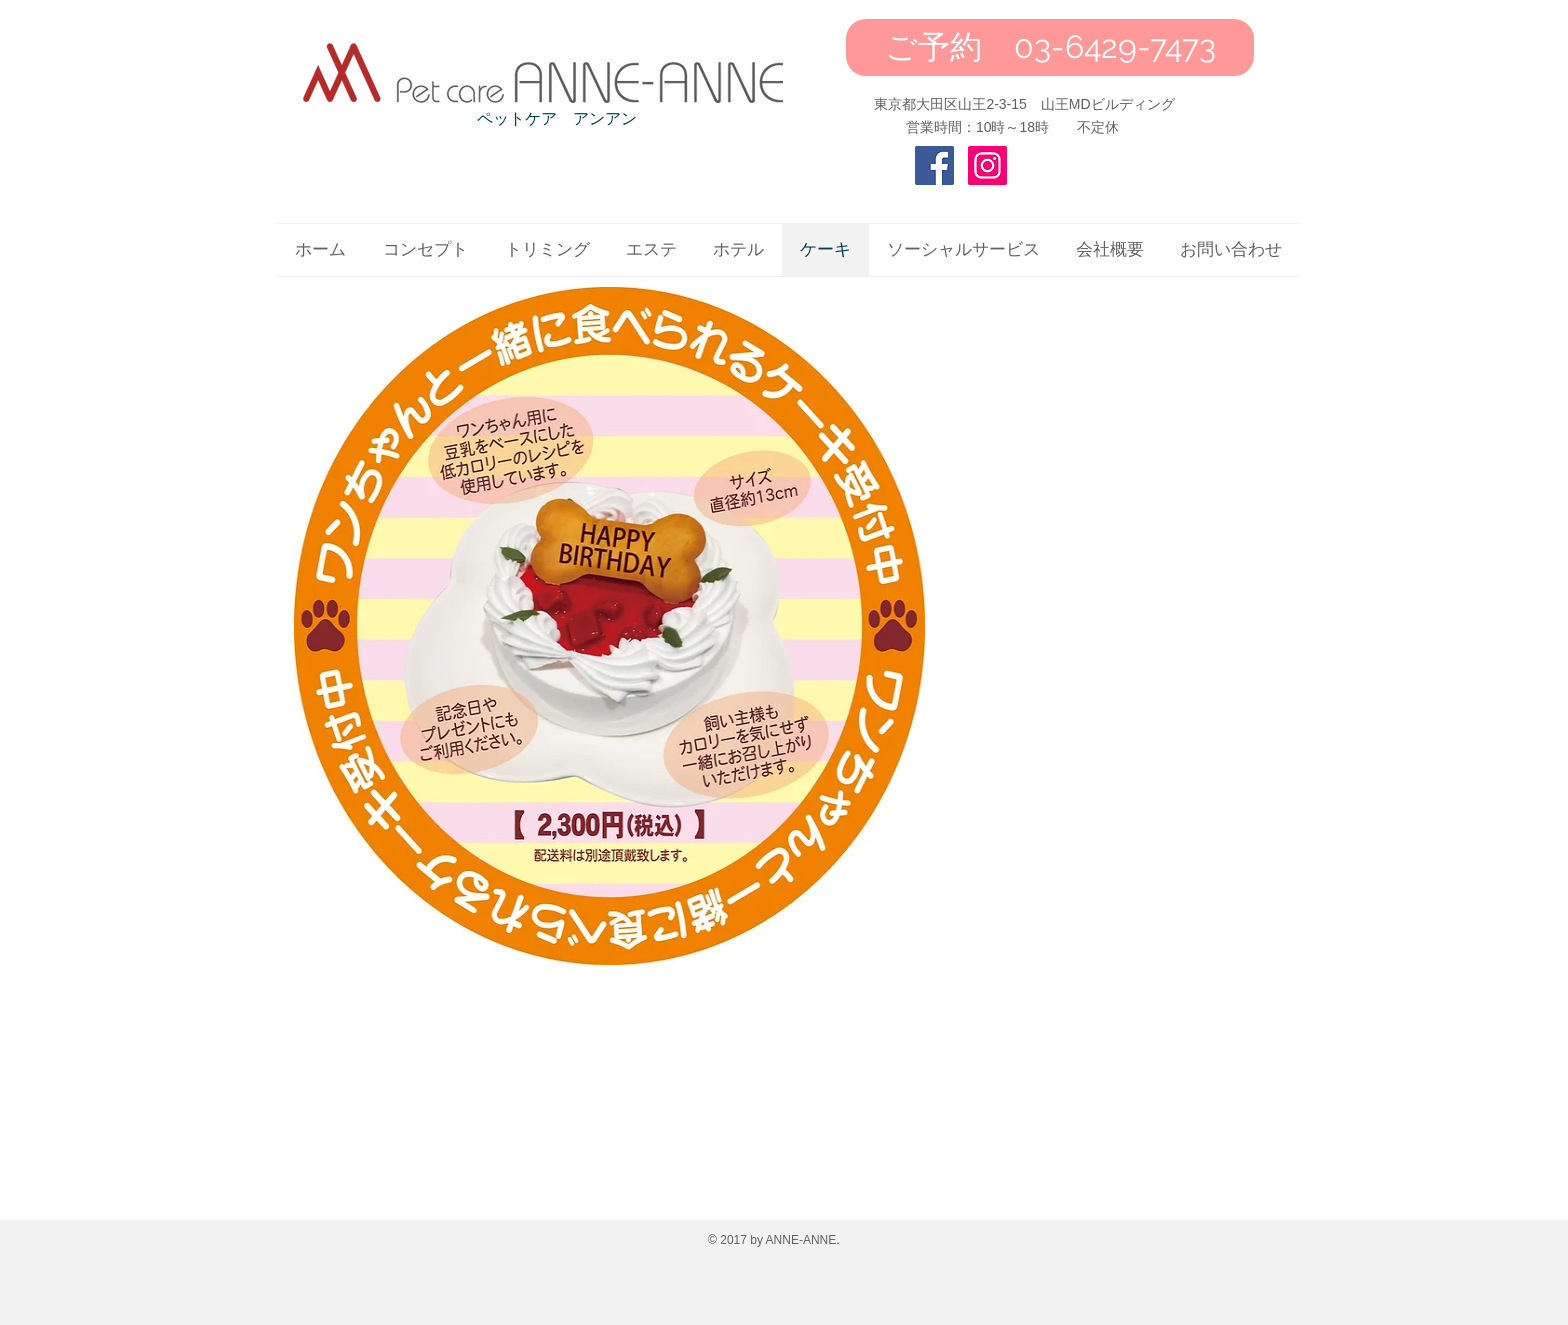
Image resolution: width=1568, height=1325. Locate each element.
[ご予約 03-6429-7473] (1050, 47)
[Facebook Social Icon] (934, 165)
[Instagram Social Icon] (987, 165)
